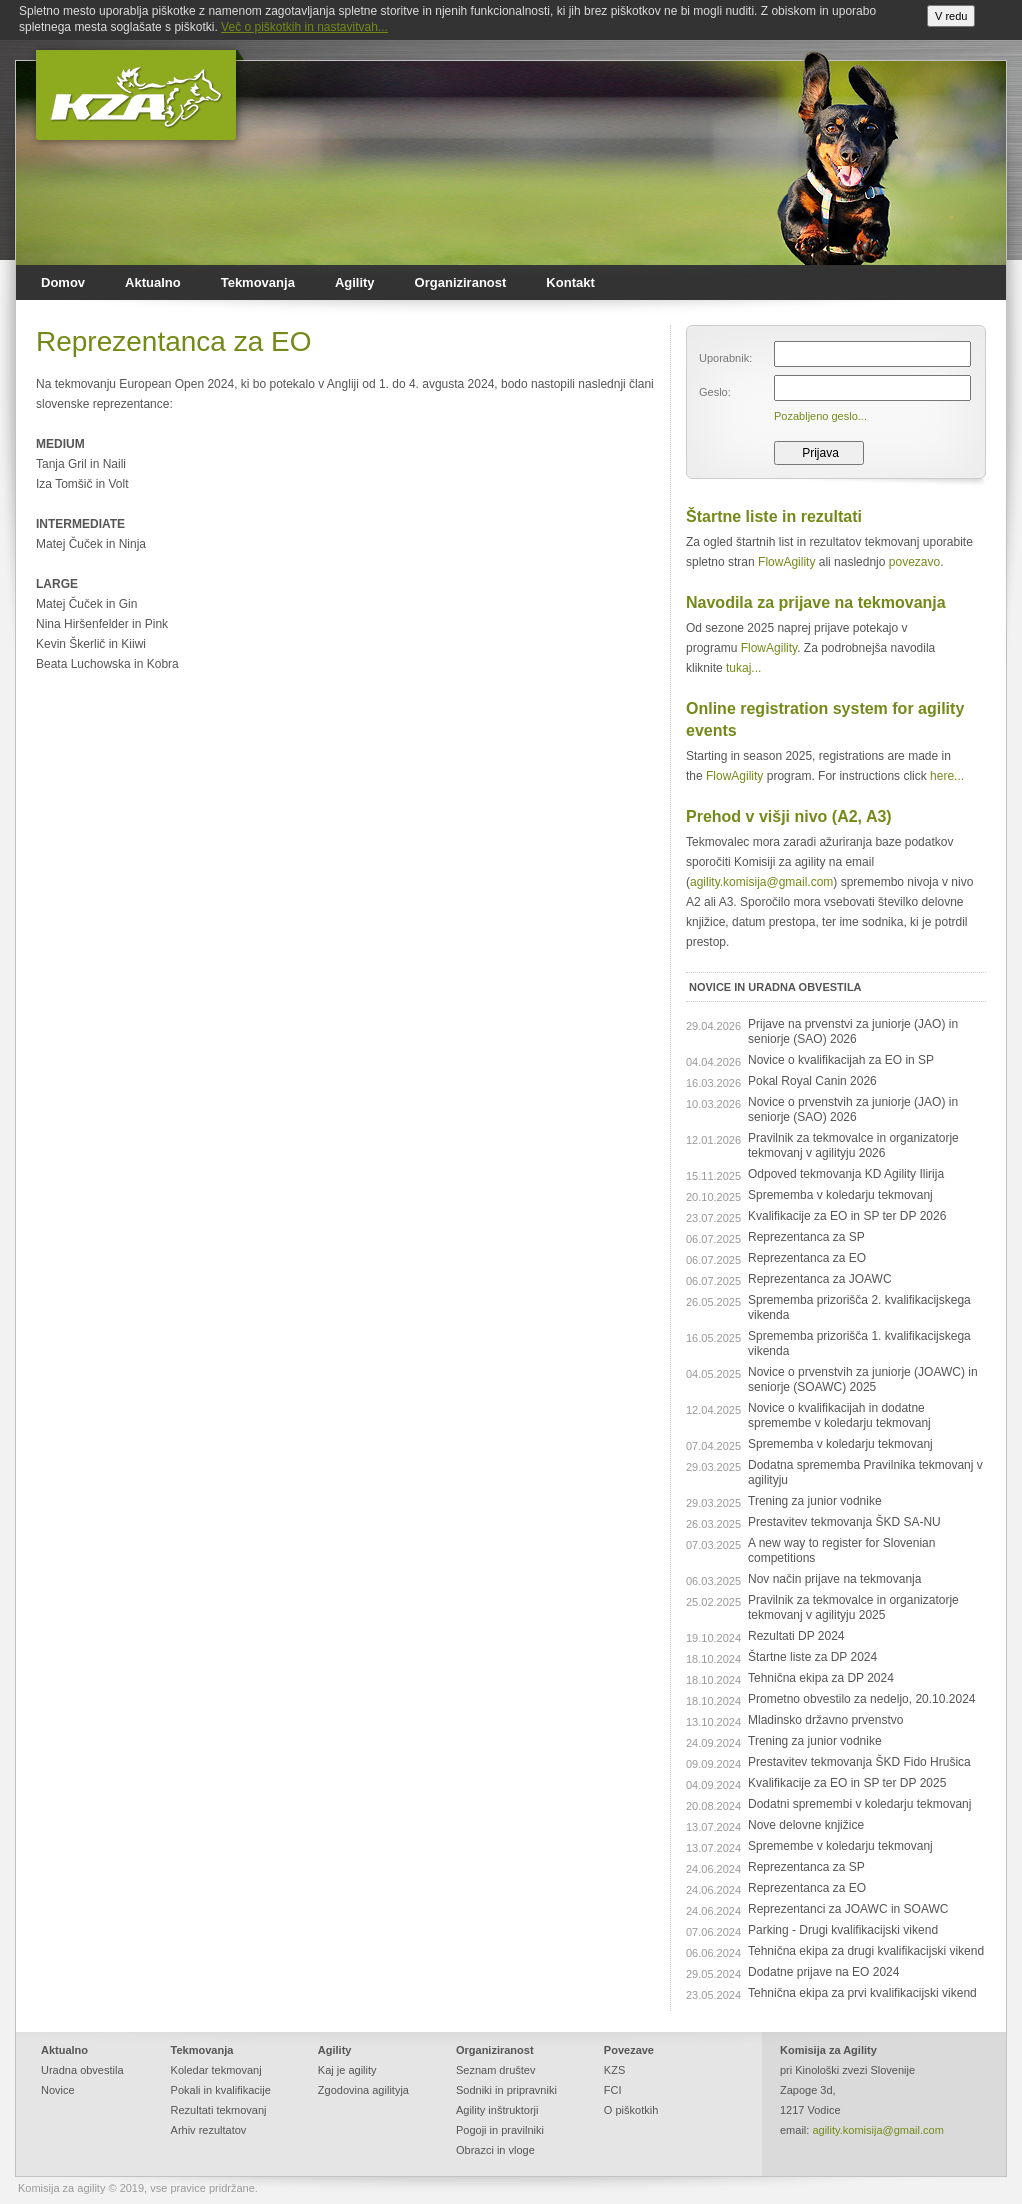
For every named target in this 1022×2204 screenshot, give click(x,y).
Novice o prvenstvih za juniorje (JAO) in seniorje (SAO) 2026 (853, 1109)
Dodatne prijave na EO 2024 (823, 1972)
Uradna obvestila (82, 2070)
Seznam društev (495, 2070)
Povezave (629, 2050)
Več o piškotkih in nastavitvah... (304, 27)
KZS (614, 2070)
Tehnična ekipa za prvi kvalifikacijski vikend (862, 1993)
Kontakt (570, 282)
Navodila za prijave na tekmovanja (816, 602)
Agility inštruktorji (497, 2110)
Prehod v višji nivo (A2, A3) (789, 816)
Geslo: (715, 392)
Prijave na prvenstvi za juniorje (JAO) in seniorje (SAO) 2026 (853, 1031)
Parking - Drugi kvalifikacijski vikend (843, 1930)
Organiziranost (461, 282)
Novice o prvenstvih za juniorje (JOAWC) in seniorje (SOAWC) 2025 (863, 1379)
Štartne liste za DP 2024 (812, 1657)
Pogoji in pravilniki (500, 2130)
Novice (58, 2090)
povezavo (914, 562)
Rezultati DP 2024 (796, 1636)
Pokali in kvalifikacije (221, 2090)
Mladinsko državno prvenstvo (825, 1720)
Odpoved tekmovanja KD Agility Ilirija (846, 1174)
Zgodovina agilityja (363, 2090)
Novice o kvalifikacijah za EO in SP (841, 1060)
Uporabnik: (725, 358)
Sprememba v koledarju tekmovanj (840, 1195)
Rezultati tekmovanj (219, 2110)
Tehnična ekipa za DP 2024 (821, 1678)
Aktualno (153, 282)
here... (947, 776)
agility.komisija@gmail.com (761, 882)
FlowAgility (786, 562)
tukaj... (743, 668)
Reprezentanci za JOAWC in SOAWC (848, 1909)
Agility (355, 282)
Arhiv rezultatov (209, 2130)
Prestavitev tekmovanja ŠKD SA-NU (844, 1522)
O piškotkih (631, 2110)
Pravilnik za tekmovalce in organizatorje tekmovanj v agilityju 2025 (853, 1607)
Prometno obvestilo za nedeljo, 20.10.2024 (862, 1699)
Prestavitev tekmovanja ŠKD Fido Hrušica (859, 1762)
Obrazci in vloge (495, 2150)
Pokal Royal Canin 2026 (812, 1081)
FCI (613, 2090)
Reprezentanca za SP (806, 1237)
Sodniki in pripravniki (506, 2090)
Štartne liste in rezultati (774, 516)
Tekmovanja (258, 282)
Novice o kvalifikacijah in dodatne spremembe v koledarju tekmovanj (839, 1415)
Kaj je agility (347, 2070)
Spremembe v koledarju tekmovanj (840, 1846)
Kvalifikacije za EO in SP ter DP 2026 (847, 1216)
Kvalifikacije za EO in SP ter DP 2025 (847, 1783)
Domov (63, 282)
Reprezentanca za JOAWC (820, 1279)
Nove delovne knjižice (806, 1825)
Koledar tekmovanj (216, 2070)
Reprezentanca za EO (807, 1258)
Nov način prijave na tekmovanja (834, 1579)
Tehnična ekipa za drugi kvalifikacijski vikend (866, 1951)
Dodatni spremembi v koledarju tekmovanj (859, 1804)
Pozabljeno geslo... (820, 416)
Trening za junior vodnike (815, 1501)
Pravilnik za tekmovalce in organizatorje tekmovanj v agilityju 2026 (853, 1145)
